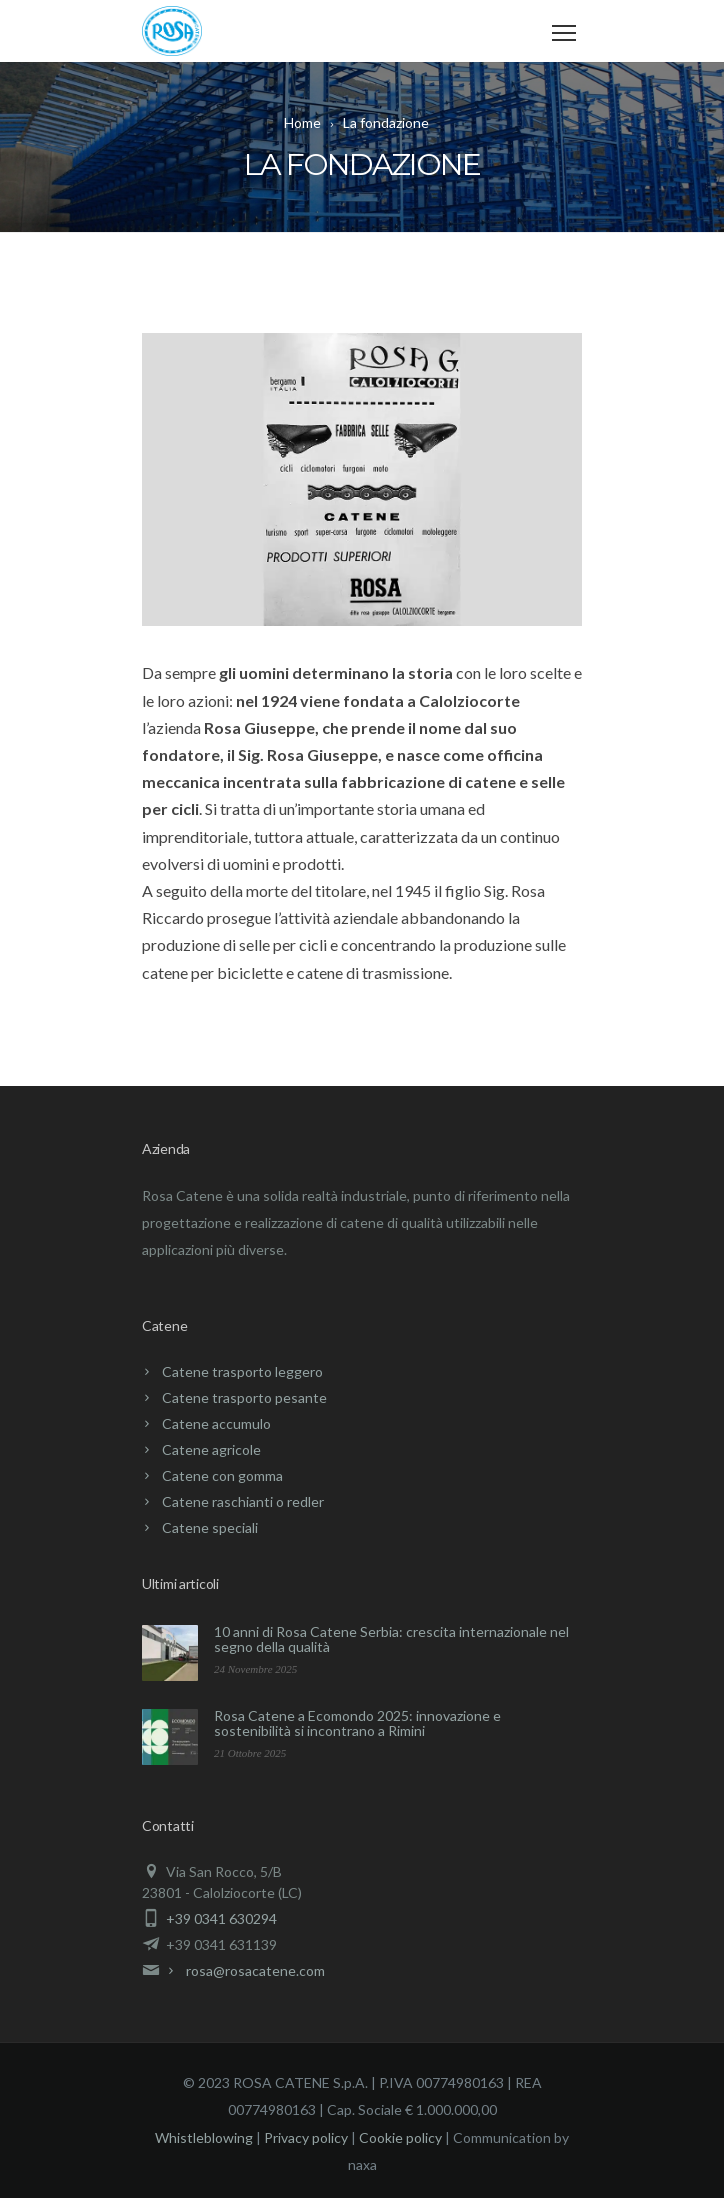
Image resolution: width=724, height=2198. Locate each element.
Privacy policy (306, 2137)
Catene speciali (210, 1527)
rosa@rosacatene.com (255, 1970)
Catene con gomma (222, 1475)
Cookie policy (400, 2137)
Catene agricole (211, 1449)
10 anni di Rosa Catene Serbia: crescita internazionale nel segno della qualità (391, 1639)
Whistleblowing (204, 2137)
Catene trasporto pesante (244, 1397)
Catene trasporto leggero (242, 1371)
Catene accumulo (216, 1423)
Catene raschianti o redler (243, 1501)
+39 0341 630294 (221, 1918)
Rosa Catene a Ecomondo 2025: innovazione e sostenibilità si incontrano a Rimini (357, 1723)
